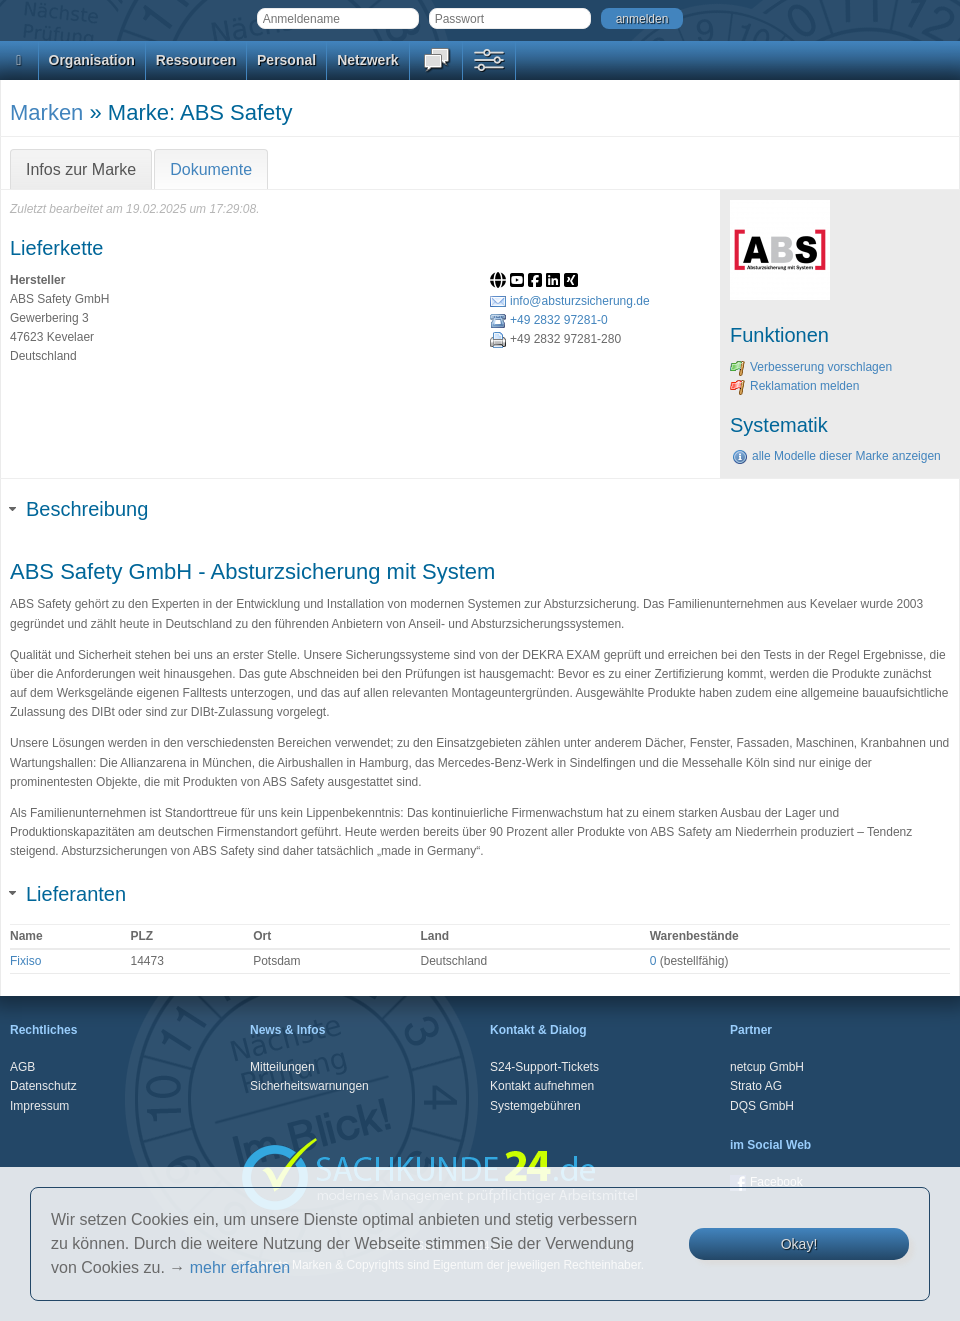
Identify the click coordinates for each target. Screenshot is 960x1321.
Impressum (39, 1106)
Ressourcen (196, 60)
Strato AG (756, 1086)
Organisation (92, 60)
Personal (286, 60)
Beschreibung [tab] (79, 509)
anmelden (642, 19)
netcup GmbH (767, 1067)
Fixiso (25, 961)
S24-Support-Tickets (544, 1067)
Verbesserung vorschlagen (811, 367)
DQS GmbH (762, 1106)
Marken (46, 112)
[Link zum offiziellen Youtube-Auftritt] (519, 282)
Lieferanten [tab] (68, 894)
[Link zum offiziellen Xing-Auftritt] (573, 282)
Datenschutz (43, 1086)
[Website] (500, 282)
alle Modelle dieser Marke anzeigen (836, 456)
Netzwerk (367, 60)
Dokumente (211, 169)
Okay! (799, 1244)
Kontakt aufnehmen (542, 1086)
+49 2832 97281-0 (549, 320)
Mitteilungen (282, 1067)
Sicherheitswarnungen (309, 1086)
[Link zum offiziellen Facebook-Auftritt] (537, 282)
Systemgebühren (535, 1106)
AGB (22, 1067)
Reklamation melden (794, 386)
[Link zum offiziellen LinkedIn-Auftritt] (555, 282)
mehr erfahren (240, 1267)
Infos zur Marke (81, 169)
